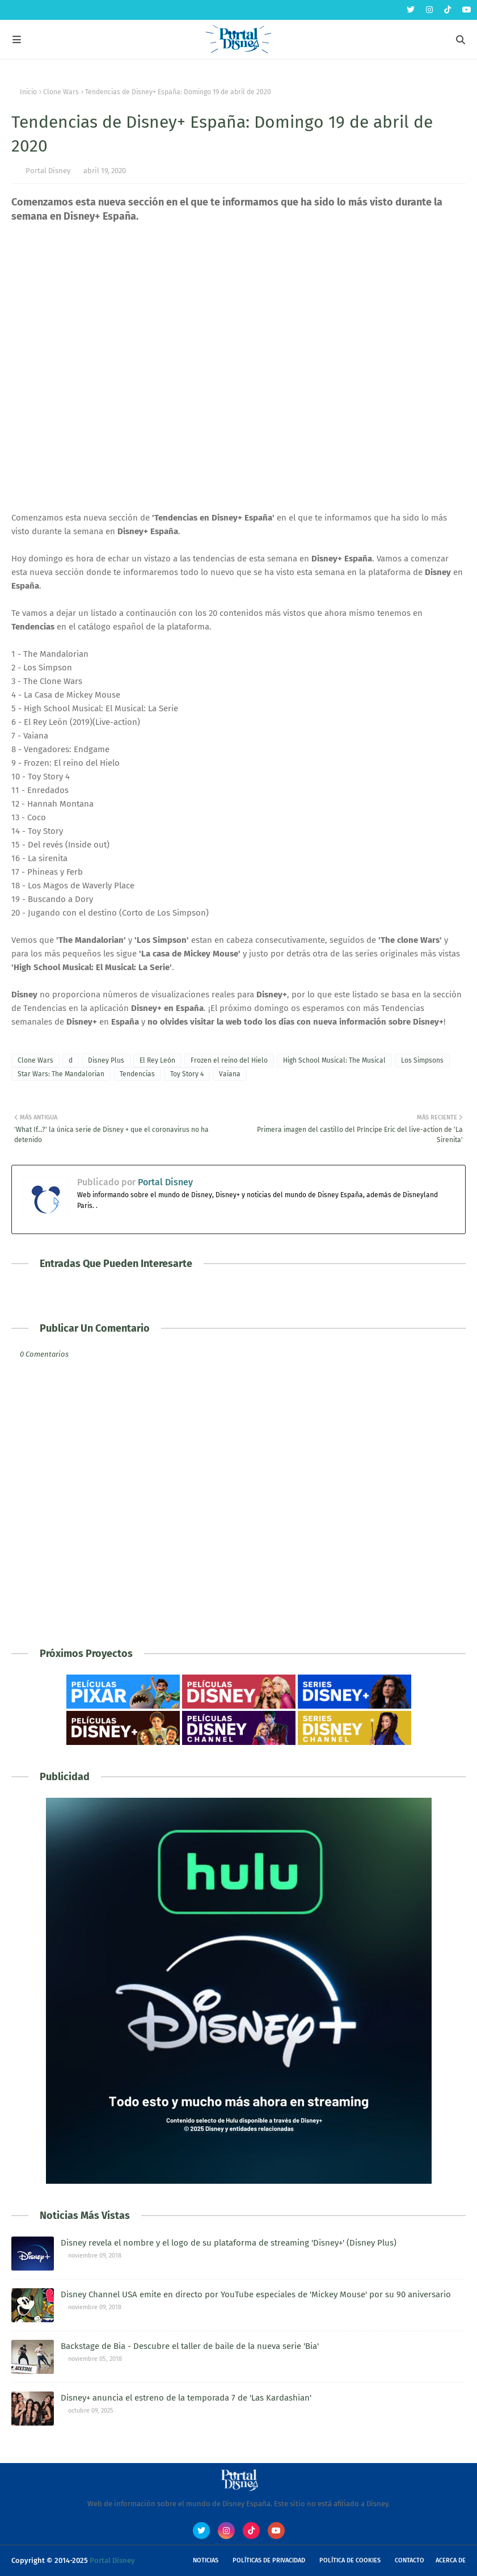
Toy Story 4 (187, 1074)
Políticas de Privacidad (269, 2560)
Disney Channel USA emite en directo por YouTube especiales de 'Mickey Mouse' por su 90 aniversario (256, 2294)
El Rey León (157, 1060)
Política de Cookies (350, 2560)
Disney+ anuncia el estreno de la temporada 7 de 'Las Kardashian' (186, 2398)
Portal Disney (48, 170)
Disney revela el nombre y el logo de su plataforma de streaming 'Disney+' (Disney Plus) (228, 2243)
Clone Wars (61, 92)
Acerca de (451, 2560)
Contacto (409, 2560)
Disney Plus (106, 1060)
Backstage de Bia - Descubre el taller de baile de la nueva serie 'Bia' (190, 2346)
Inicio (28, 92)
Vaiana (229, 1074)
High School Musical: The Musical (334, 1060)
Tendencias (137, 1074)
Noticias (205, 2560)
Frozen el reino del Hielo (229, 1060)
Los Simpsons (422, 1060)
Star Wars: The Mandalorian (61, 1074)
